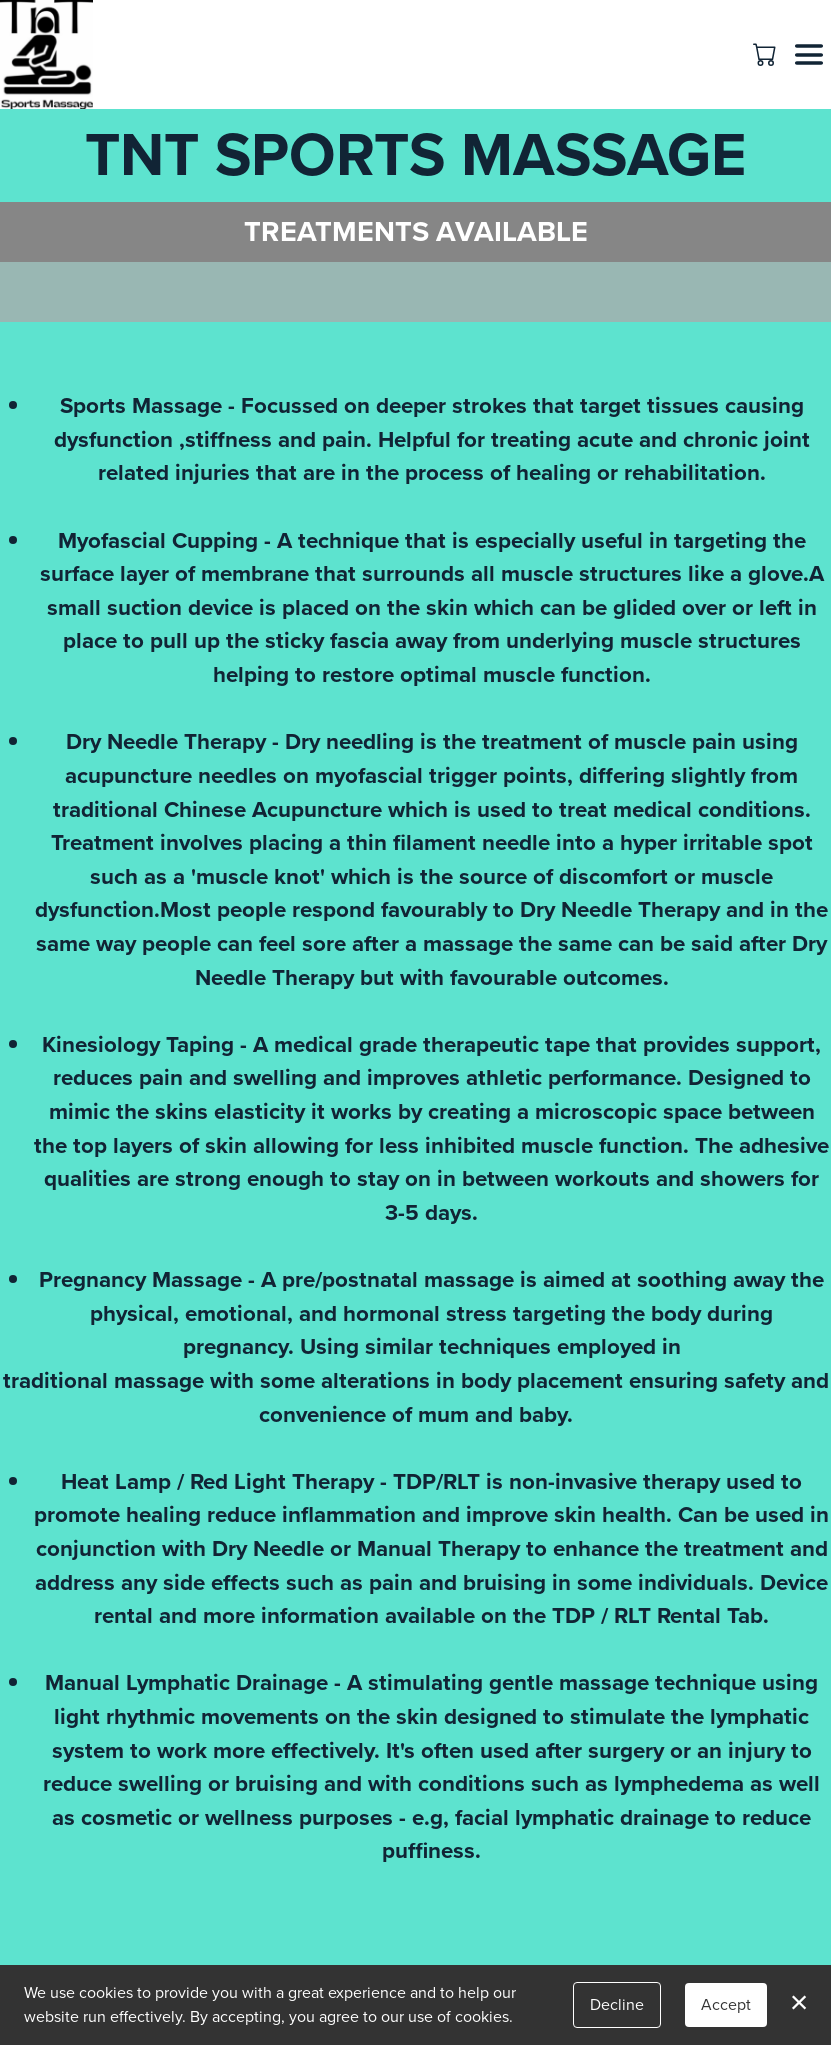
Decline (617, 2004)
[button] (766, 54)
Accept (726, 2004)
